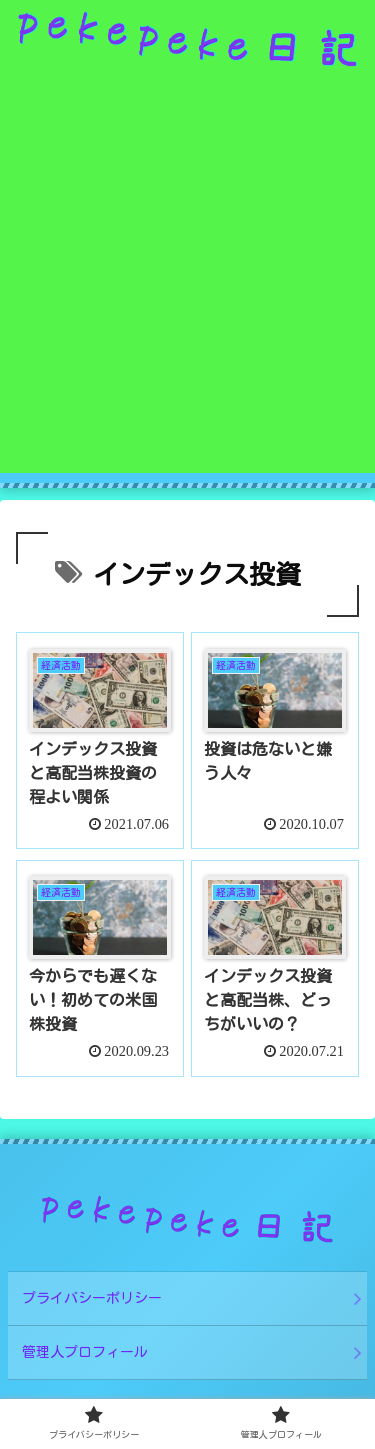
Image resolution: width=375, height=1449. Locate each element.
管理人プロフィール (85, 1352)
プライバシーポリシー (92, 1298)
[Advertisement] (187, 285)
